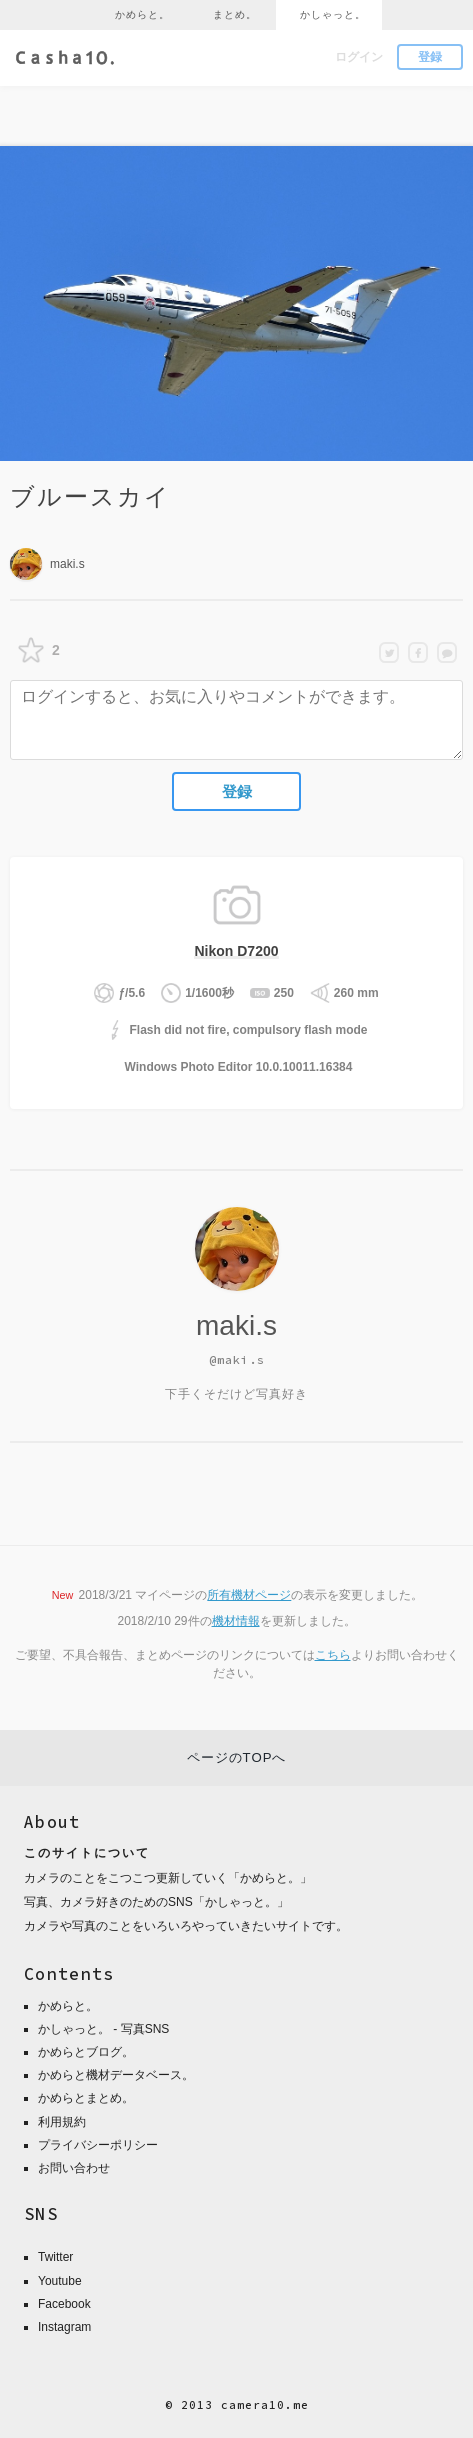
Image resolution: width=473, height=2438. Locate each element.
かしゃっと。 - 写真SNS (103, 2029)
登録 (430, 57)
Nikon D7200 (236, 951)
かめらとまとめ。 (86, 2098)
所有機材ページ (249, 1595)
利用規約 (62, 2122)
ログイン (359, 57)
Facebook (64, 2304)
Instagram (64, 2327)
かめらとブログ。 (86, 2052)
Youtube (60, 2281)
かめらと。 (142, 14)
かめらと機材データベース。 (116, 2075)
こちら (333, 1655)
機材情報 (236, 1621)
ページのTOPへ (237, 1757)
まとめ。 (235, 14)
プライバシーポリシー (98, 2145)
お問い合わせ (74, 2168)
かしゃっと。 (333, 14)
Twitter (55, 2257)
